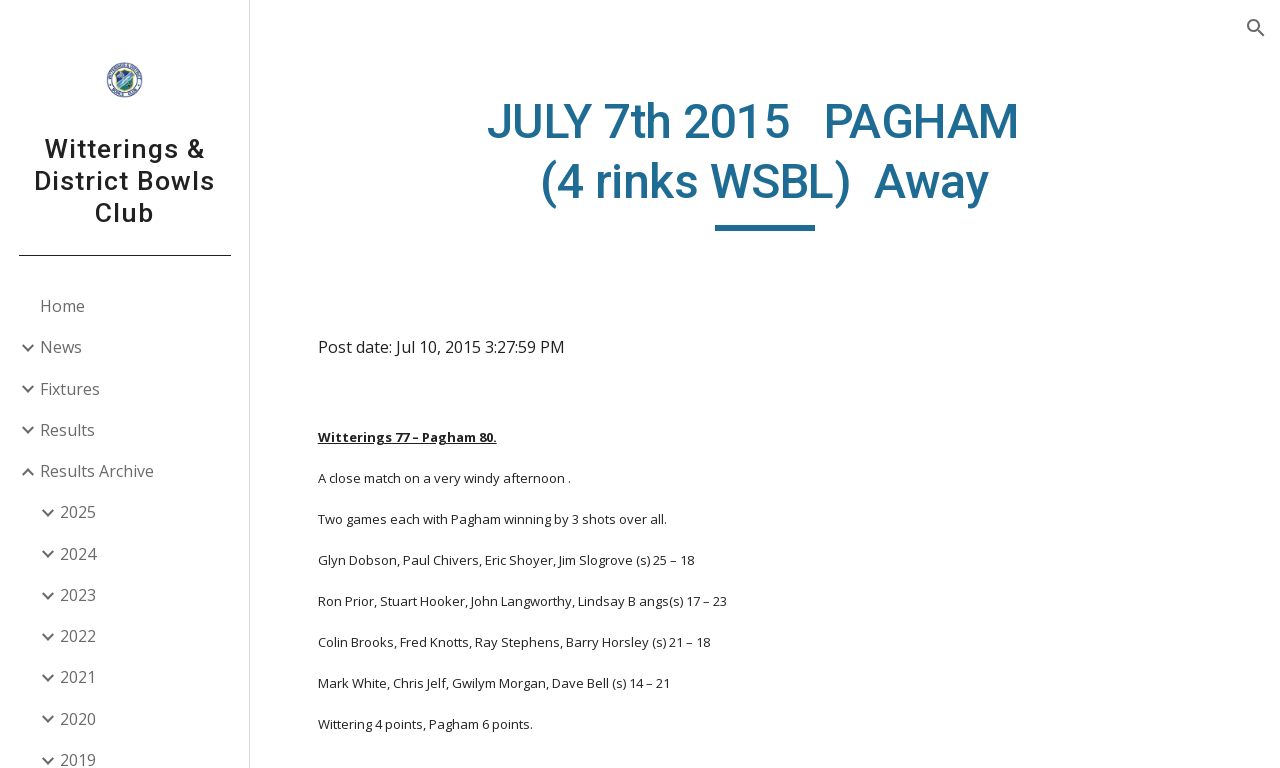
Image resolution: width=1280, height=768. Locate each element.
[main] (764, 161)
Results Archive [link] (97, 471)
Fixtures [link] (70, 389)
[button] (1256, 28)
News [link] (61, 347)
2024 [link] (78, 554)
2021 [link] (78, 677)
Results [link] (67, 430)
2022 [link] (78, 636)
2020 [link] (78, 719)
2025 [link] (78, 512)
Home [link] (62, 306)
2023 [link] (78, 595)
